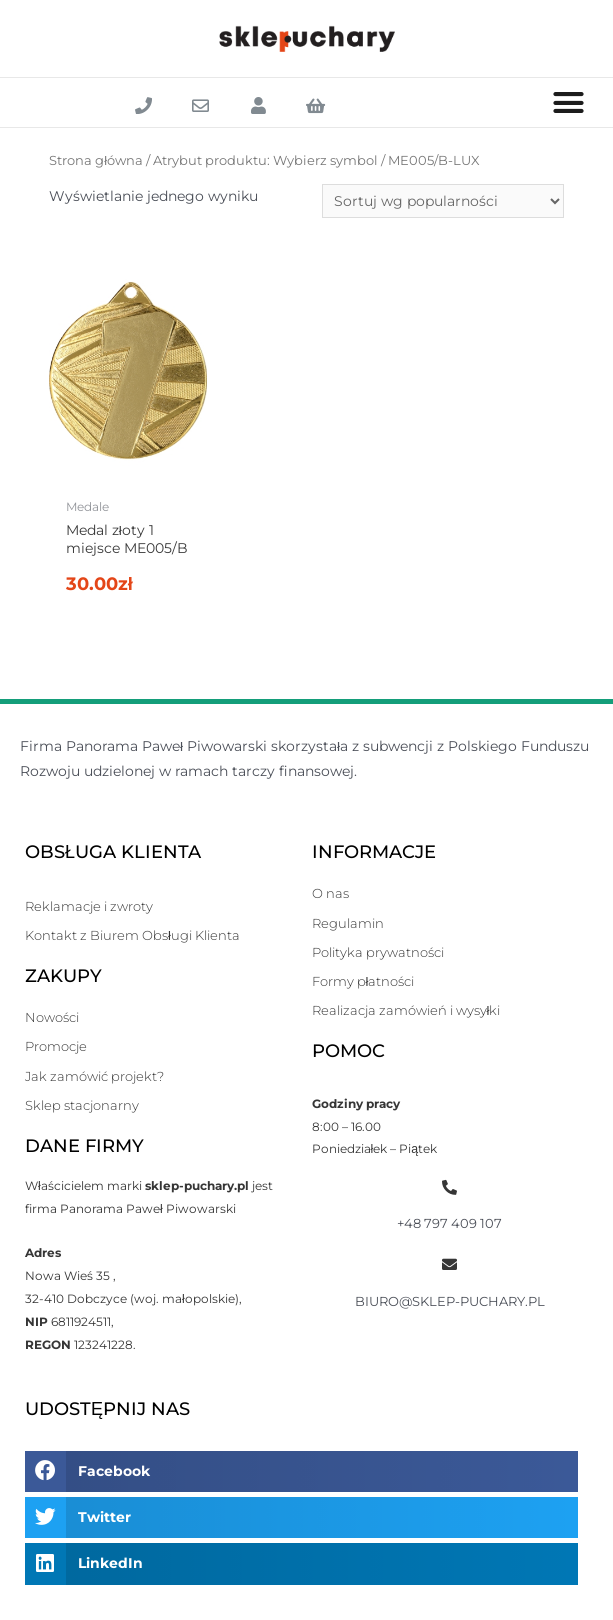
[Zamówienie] (443, 201)
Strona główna (96, 160)
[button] (569, 103)
